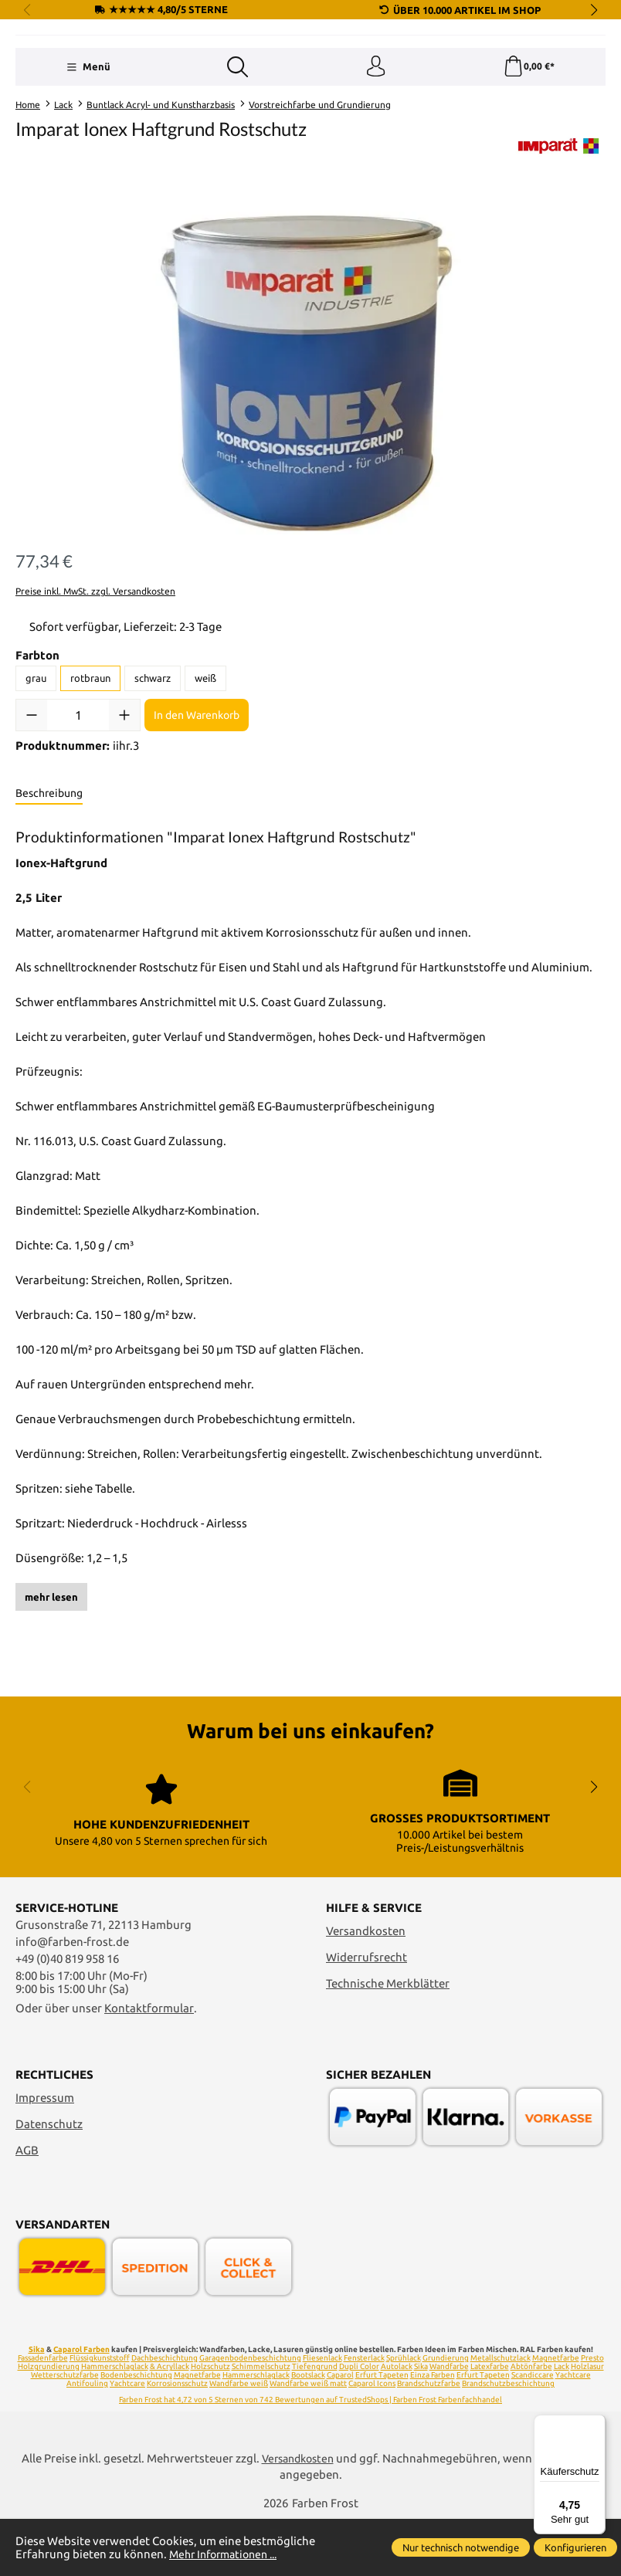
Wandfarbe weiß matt (308, 2441)
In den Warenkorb (196, 815)
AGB (27, 2207)
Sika (37, 2407)
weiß (205, 779)
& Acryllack (169, 2424)
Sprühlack (403, 2416)
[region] (310, 469)
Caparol (340, 2433)
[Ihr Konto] (374, 166)
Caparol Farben (81, 2407)
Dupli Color (359, 2424)
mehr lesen (51, 1697)
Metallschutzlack (500, 2416)
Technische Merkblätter (388, 2040)
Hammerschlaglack (114, 2424)
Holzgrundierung (49, 2424)
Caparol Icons (371, 2441)
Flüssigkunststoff (100, 2416)
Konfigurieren (575, 2547)
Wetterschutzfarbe (65, 2433)
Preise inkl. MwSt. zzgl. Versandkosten (95, 692)
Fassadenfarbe (43, 2416)
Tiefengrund (315, 2424)
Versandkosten (366, 1988)
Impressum (44, 2154)
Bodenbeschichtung (136, 2433)
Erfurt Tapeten (382, 2433)
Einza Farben (432, 2433)
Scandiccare (532, 2433)
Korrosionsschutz (177, 2441)
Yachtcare (127, 2441)
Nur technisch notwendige (460, 2547)
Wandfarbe (449, 2424)
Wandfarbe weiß (238, 2441)
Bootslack (308, 2433)
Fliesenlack (322, 2416)
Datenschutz (49, 2181)
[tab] (49, 894)
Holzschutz (210, 2424)
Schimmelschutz (261, 2424)
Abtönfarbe (531, 2424)
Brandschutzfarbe (428, 2441)
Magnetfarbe (197, 2433)
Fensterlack (364, 2416)
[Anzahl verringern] (31, 815)
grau (35, 779)
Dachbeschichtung (164, 2416)
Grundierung (445, 2416)
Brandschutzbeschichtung (508, 2441)
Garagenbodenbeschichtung (250, 2416)
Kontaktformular (149, 2065)
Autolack (396, 2424)
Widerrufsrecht (366, 2014)
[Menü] (88, 166)
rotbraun (90, 779)
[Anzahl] (78, 815)
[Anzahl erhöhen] (124, 815)
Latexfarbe (489, 2424)
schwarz (152, 779)
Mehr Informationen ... (228, 2554)
